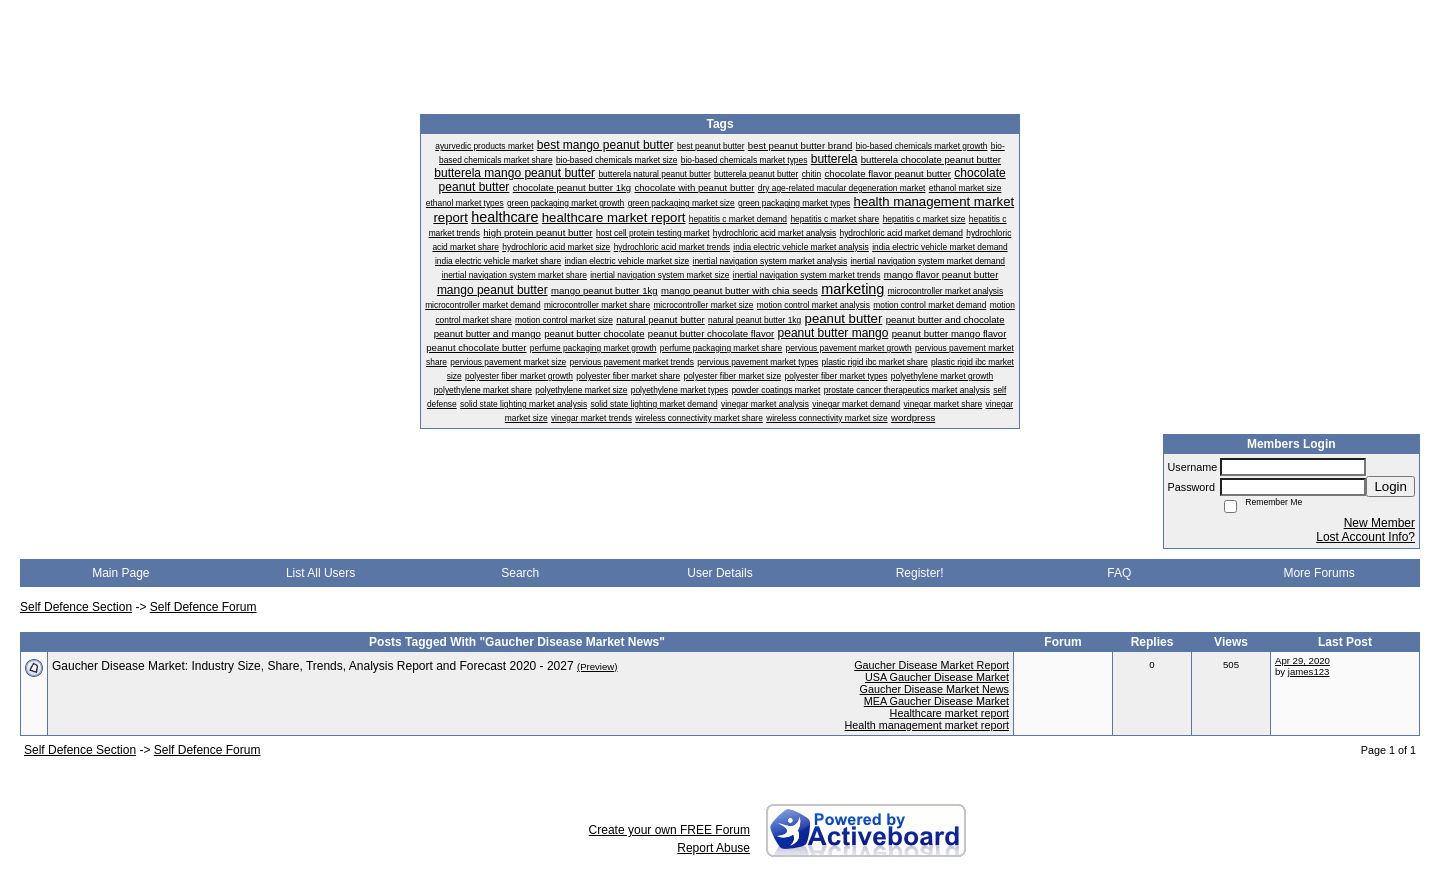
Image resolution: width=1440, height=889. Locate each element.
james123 (1309, 671)
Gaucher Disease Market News (934, 689)
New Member (1379, 523)
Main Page (120, 573)
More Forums (1318, 573)
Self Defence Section (76, 607)
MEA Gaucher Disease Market (936, 701)
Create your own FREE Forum (669, 830)
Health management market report (927, 725)
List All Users (320, 573)
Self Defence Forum (203, 607)
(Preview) (597, 666)
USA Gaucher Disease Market (937, 677)
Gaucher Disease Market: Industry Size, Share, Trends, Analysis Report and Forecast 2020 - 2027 (313, 666)
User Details (719, 573)
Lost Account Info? (1365, 537)
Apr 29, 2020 (1302, 660)
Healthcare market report (949, 713)
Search (520, 573)
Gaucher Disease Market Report (931, 665)
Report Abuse (713, 848)
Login (1390, 486)
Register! (920, 573)
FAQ (1119, 573)
